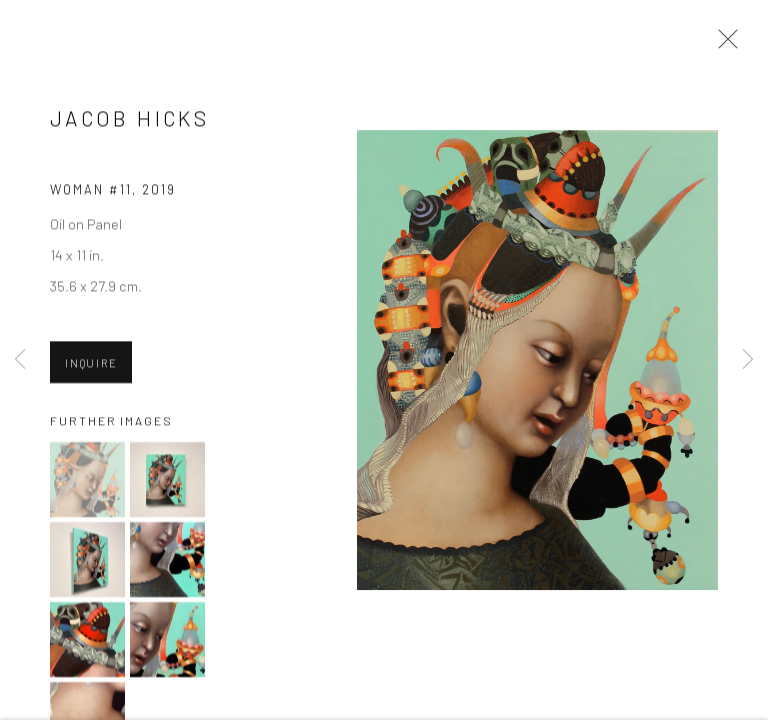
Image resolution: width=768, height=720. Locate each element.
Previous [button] (20, 360)
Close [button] (723, 45)
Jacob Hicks (129, 119)
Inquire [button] (91, 364)
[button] (87, 481)
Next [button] (748, 360)
